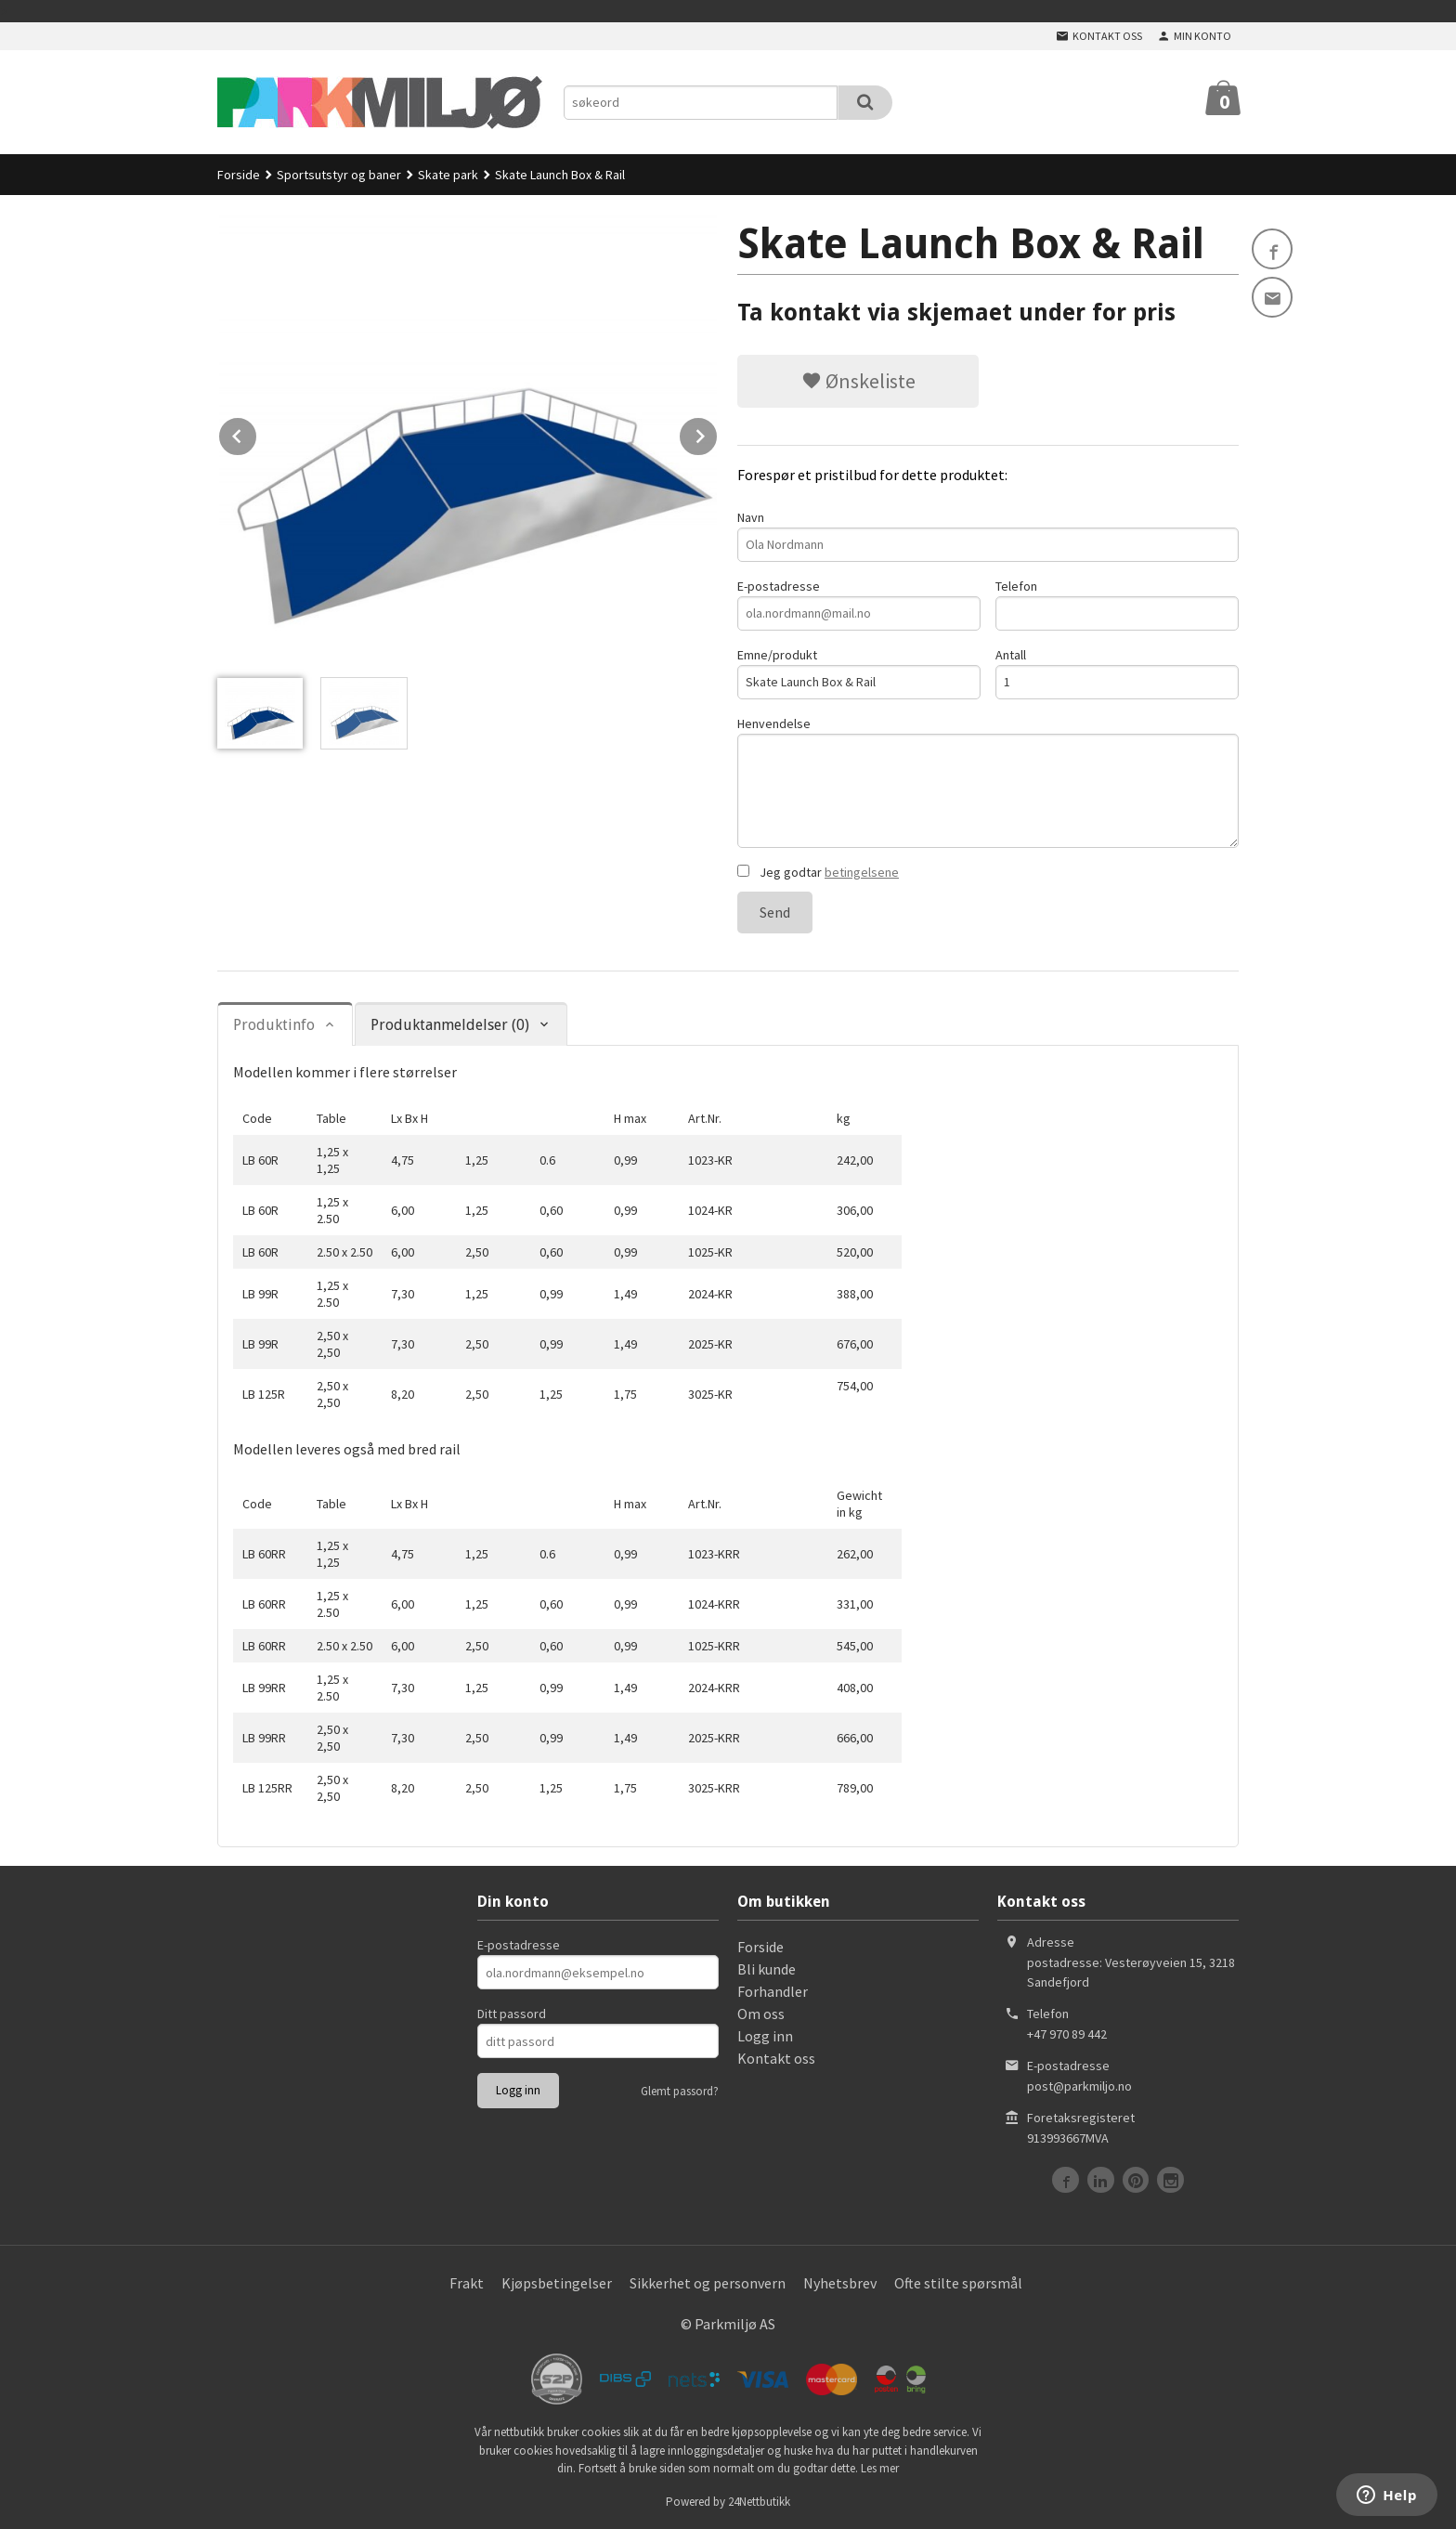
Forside (238, 174)
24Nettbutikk (759, 2501)
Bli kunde (766, 1969)
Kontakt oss (776, 2058)
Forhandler (772, 1991)
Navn (988, 535)
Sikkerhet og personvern (708, 2283)
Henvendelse (988, 781)
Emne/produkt (859, 672)
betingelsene (862, 872)
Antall (1117, 672)
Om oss (761, 2013)
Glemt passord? (680, 2091)
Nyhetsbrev (840, 2283)
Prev (257, 433)
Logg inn (765, 2036)
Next (718, 433)
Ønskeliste (858, 381)
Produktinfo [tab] (274, 1025)
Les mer (880, 2468)
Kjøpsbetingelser (556, 2283)
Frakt (466, 2283)
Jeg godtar (818, 872)
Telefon (1117, 604)
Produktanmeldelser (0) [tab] (449, 1025)
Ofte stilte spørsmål (958, 2283)
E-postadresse (859, 604)
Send (775, 912)
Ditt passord (511, 2013)
